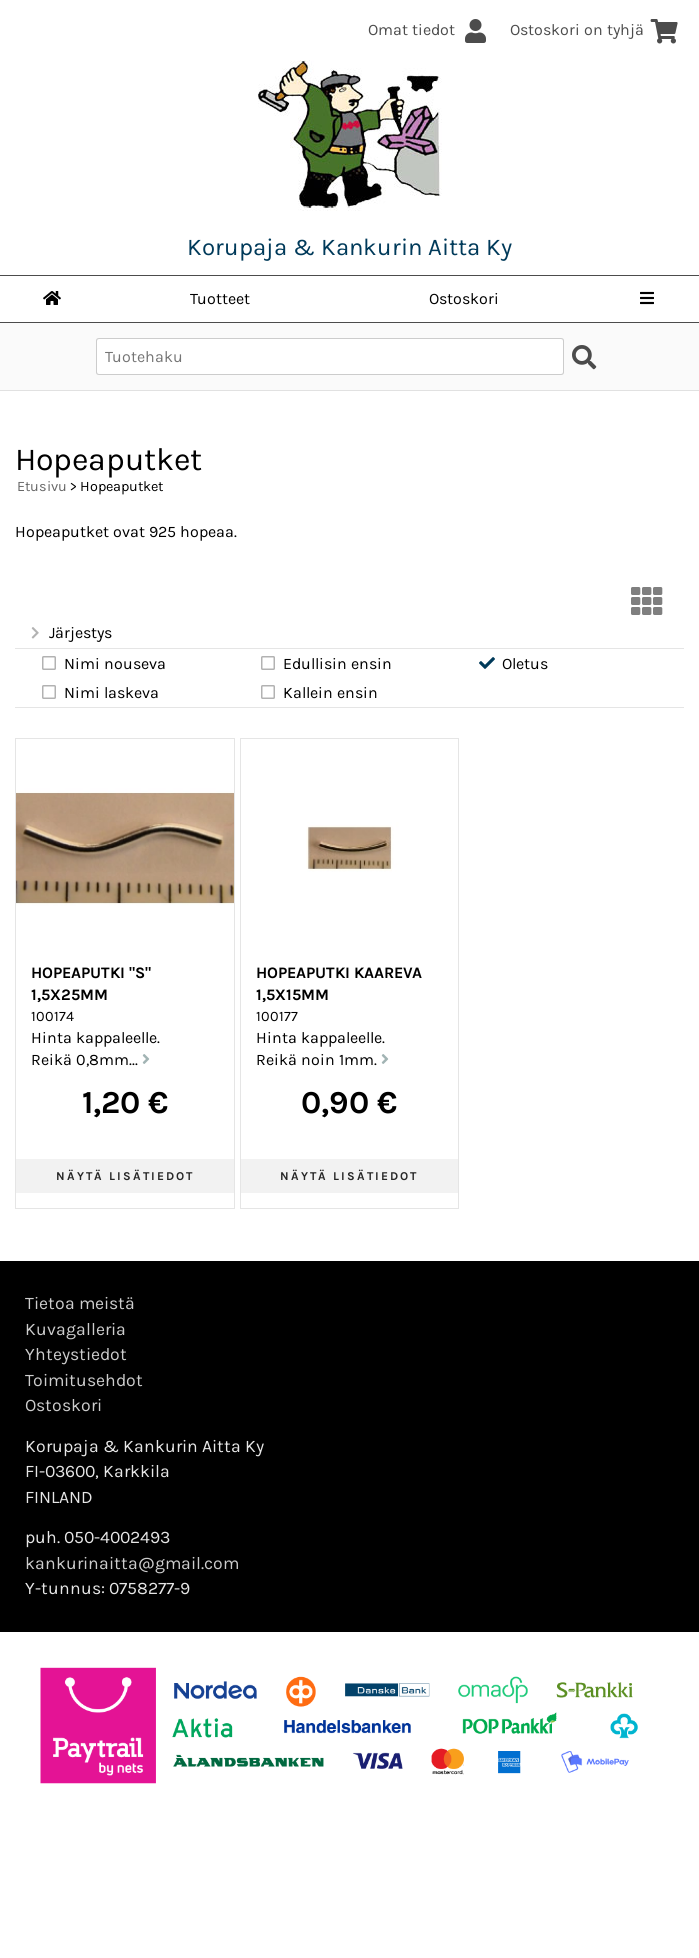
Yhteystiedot (76, 1354)
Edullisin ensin (325, 663)
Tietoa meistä (80, 1303)
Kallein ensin (318, 692)
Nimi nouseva (102, 663)
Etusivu (42, 486)
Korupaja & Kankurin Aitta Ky (349, 247)
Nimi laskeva (99, 692)
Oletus (512, 663)
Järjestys (69, 633)
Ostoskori (464, 298)
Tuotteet (220, 298)
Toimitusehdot (84, 1380)
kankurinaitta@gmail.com (132, 1563)
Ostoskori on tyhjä (594, 29)
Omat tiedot (429, 29)
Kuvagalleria (75, 1329)
